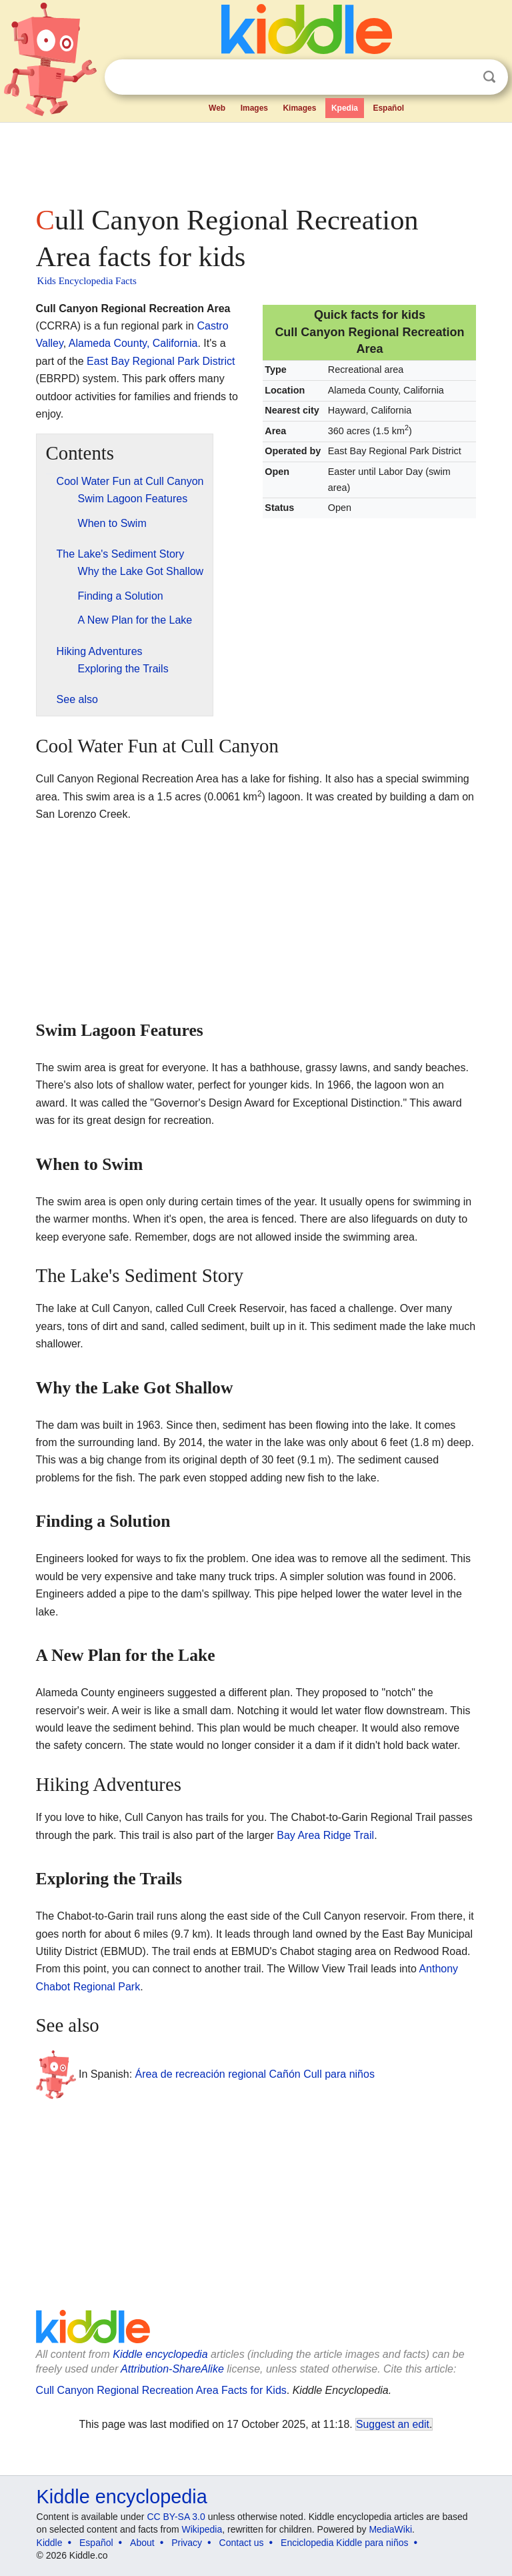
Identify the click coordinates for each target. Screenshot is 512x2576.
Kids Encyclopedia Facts (87, 280)
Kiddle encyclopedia (160, 2354)
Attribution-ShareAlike (172, 2369)
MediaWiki (390, 2529)
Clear (462, 77)
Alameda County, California (133, 343)
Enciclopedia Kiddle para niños (344, 2542)
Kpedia (344, 108)
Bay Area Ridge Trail (325, 1835)
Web (217, 108)
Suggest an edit (392, 2424)
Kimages (299, 108)
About (142, 2542)
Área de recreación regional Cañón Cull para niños (255, 2073)
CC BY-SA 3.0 (176, 2516)
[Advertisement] (256, 160)
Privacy (186, 2542)
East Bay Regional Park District (161, 361)
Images (254, 108)
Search (489, 77)
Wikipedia (202, 2529)
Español (388, 108)
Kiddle (50, 2542)
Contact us (241, 2542)
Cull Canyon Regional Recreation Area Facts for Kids (161, 2390)
